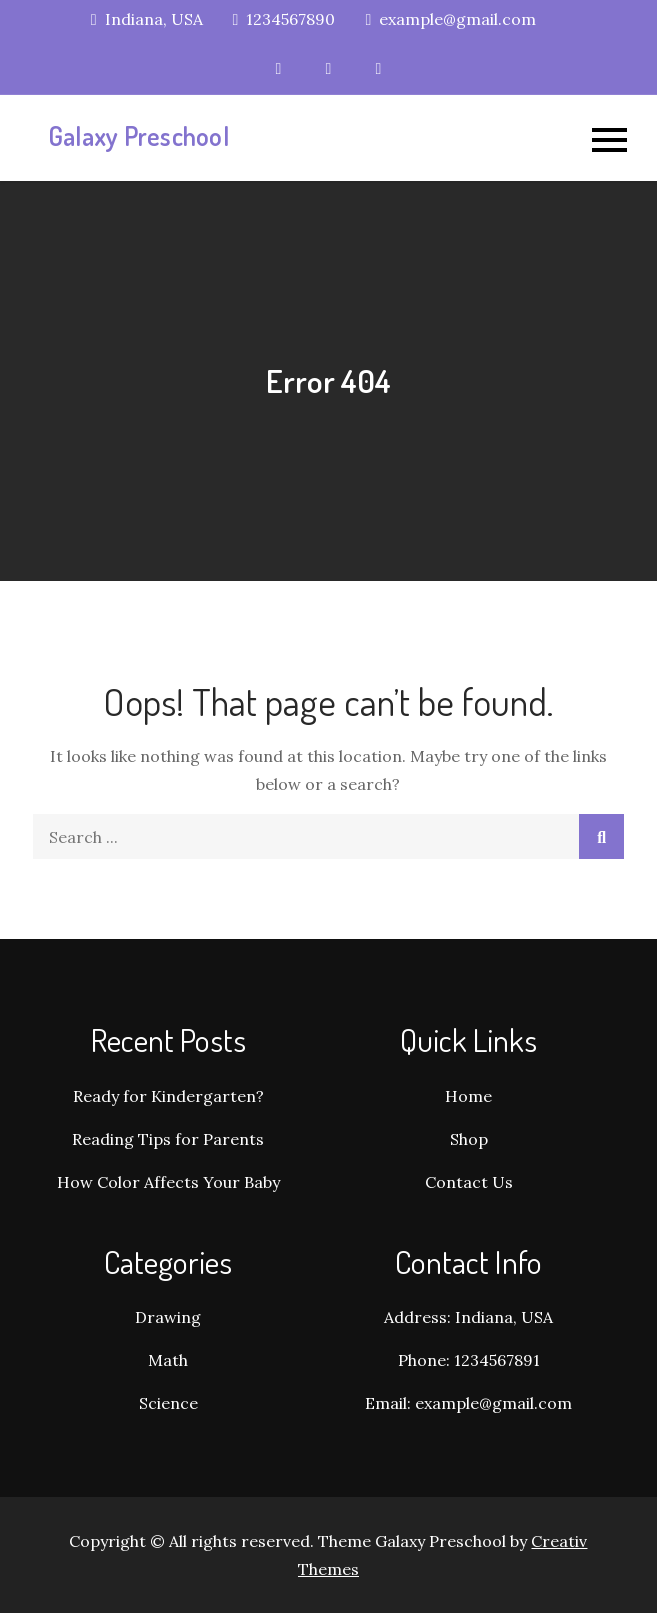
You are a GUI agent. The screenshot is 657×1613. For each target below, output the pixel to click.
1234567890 (284, 19)
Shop (469, 1139)
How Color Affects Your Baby (168, 1182)
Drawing (168, 1317)
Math (168, 1360)
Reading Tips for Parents (168, 1139)
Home (468, 1096)
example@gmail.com (450, 19)
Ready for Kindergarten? (168, 1096)
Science (168, 1403)
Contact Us (469, 1182)
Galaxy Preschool (138, 135)
